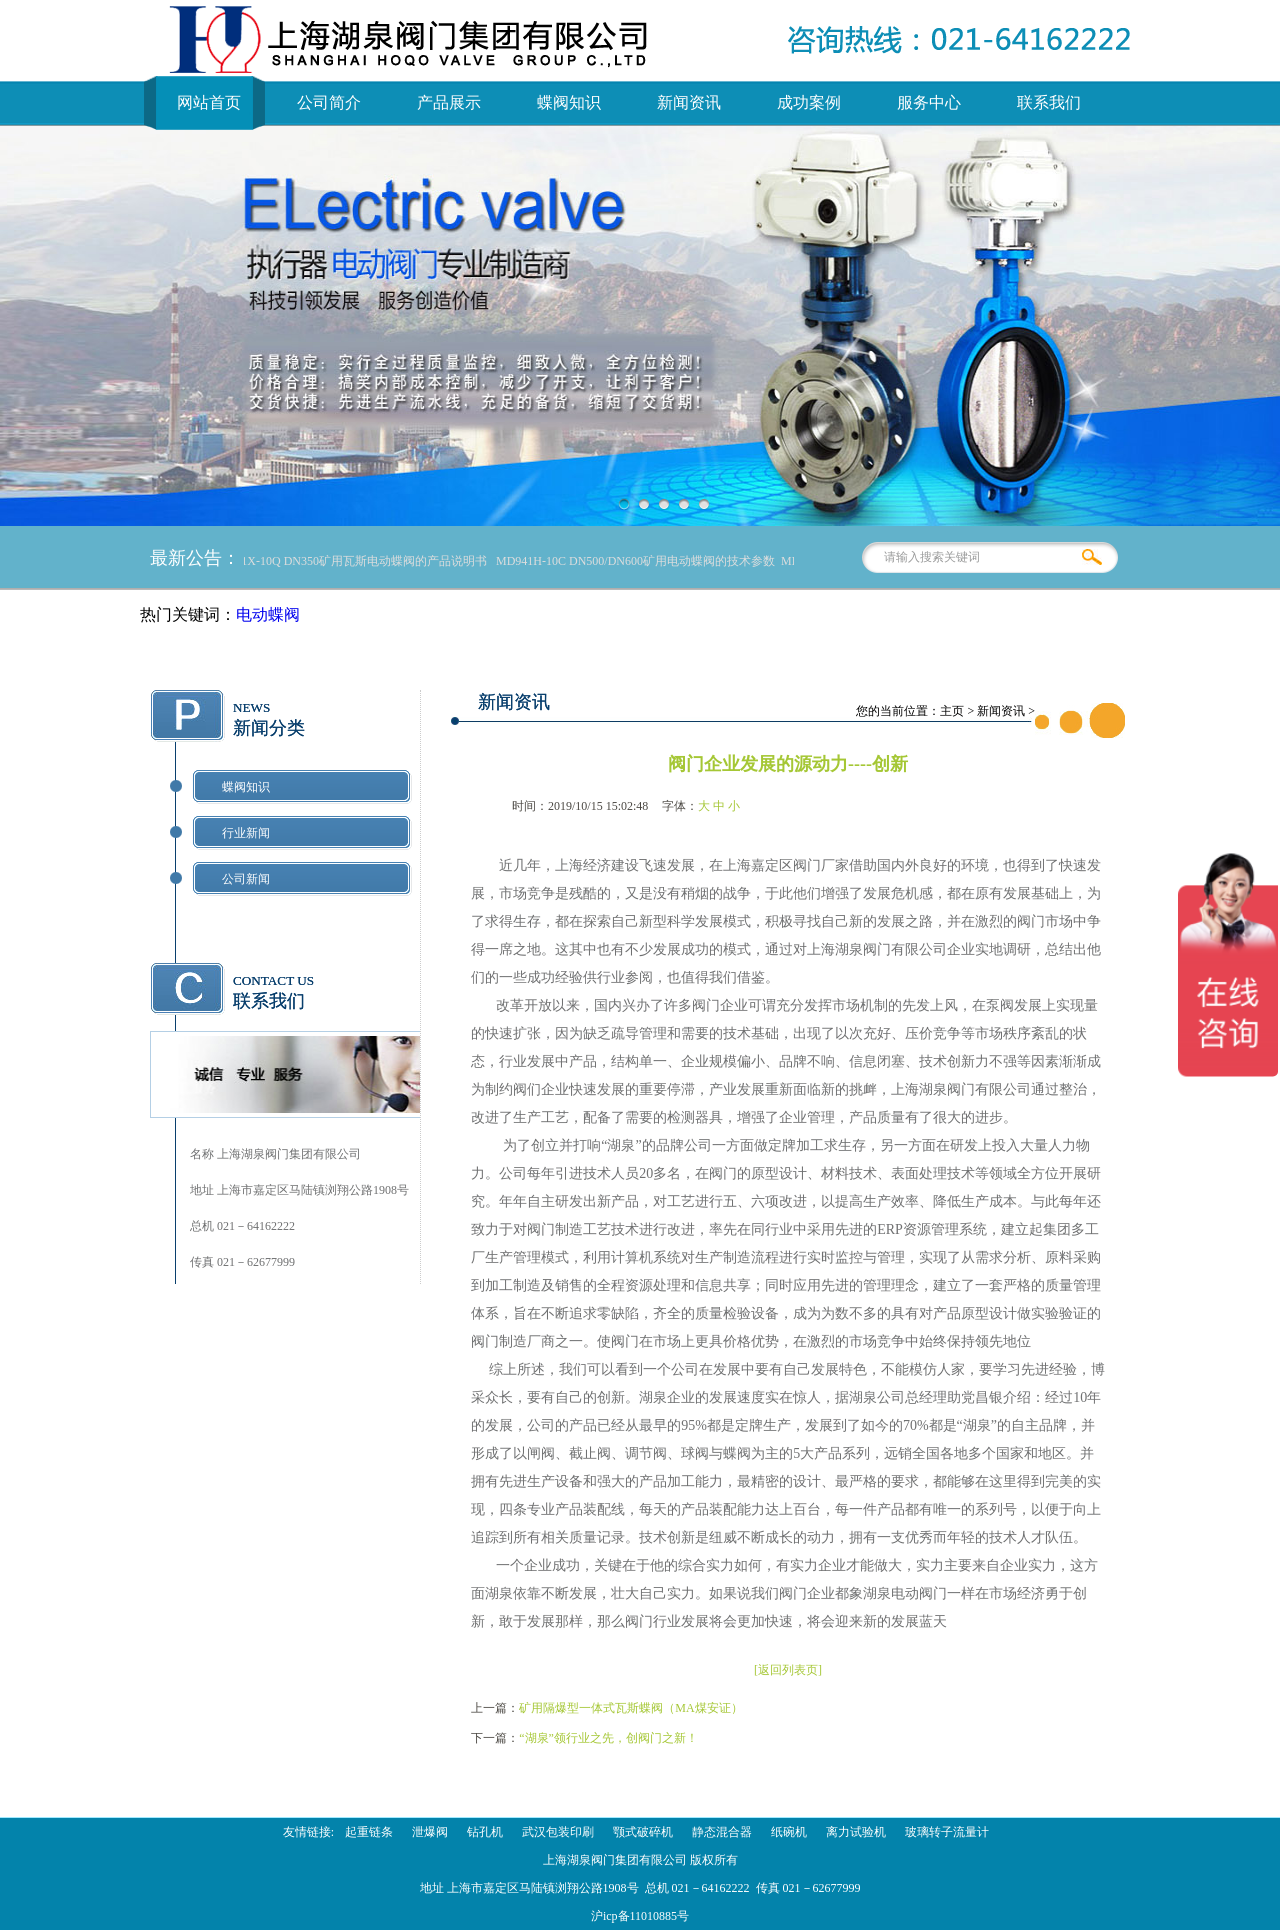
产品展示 (449, 102)
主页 (952, 711)
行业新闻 (246, 833)
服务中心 (929, 102)
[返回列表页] (788, 1670)
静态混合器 (722, 1832)
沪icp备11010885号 (640, 1916)
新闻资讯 (689, 102)
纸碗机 (789, 1832)
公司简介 (329, 102)
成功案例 (809, 102)
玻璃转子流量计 (947, 1832)
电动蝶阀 (268, 614)
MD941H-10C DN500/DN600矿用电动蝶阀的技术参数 (639, 561)
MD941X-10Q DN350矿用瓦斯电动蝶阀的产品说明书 (352, 561)
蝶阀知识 (569, 102)
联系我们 (1049, 102)
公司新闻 (246, 879)
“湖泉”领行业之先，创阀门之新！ (608, 1738)
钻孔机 (485, 1832)
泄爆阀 (430, 1832)
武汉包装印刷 (558, 1832)
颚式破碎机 (643, 1832)
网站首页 (209, 102)
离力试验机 (856, 1832)
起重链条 (369, 1832)
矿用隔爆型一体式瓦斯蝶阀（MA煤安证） (630, 1708)
